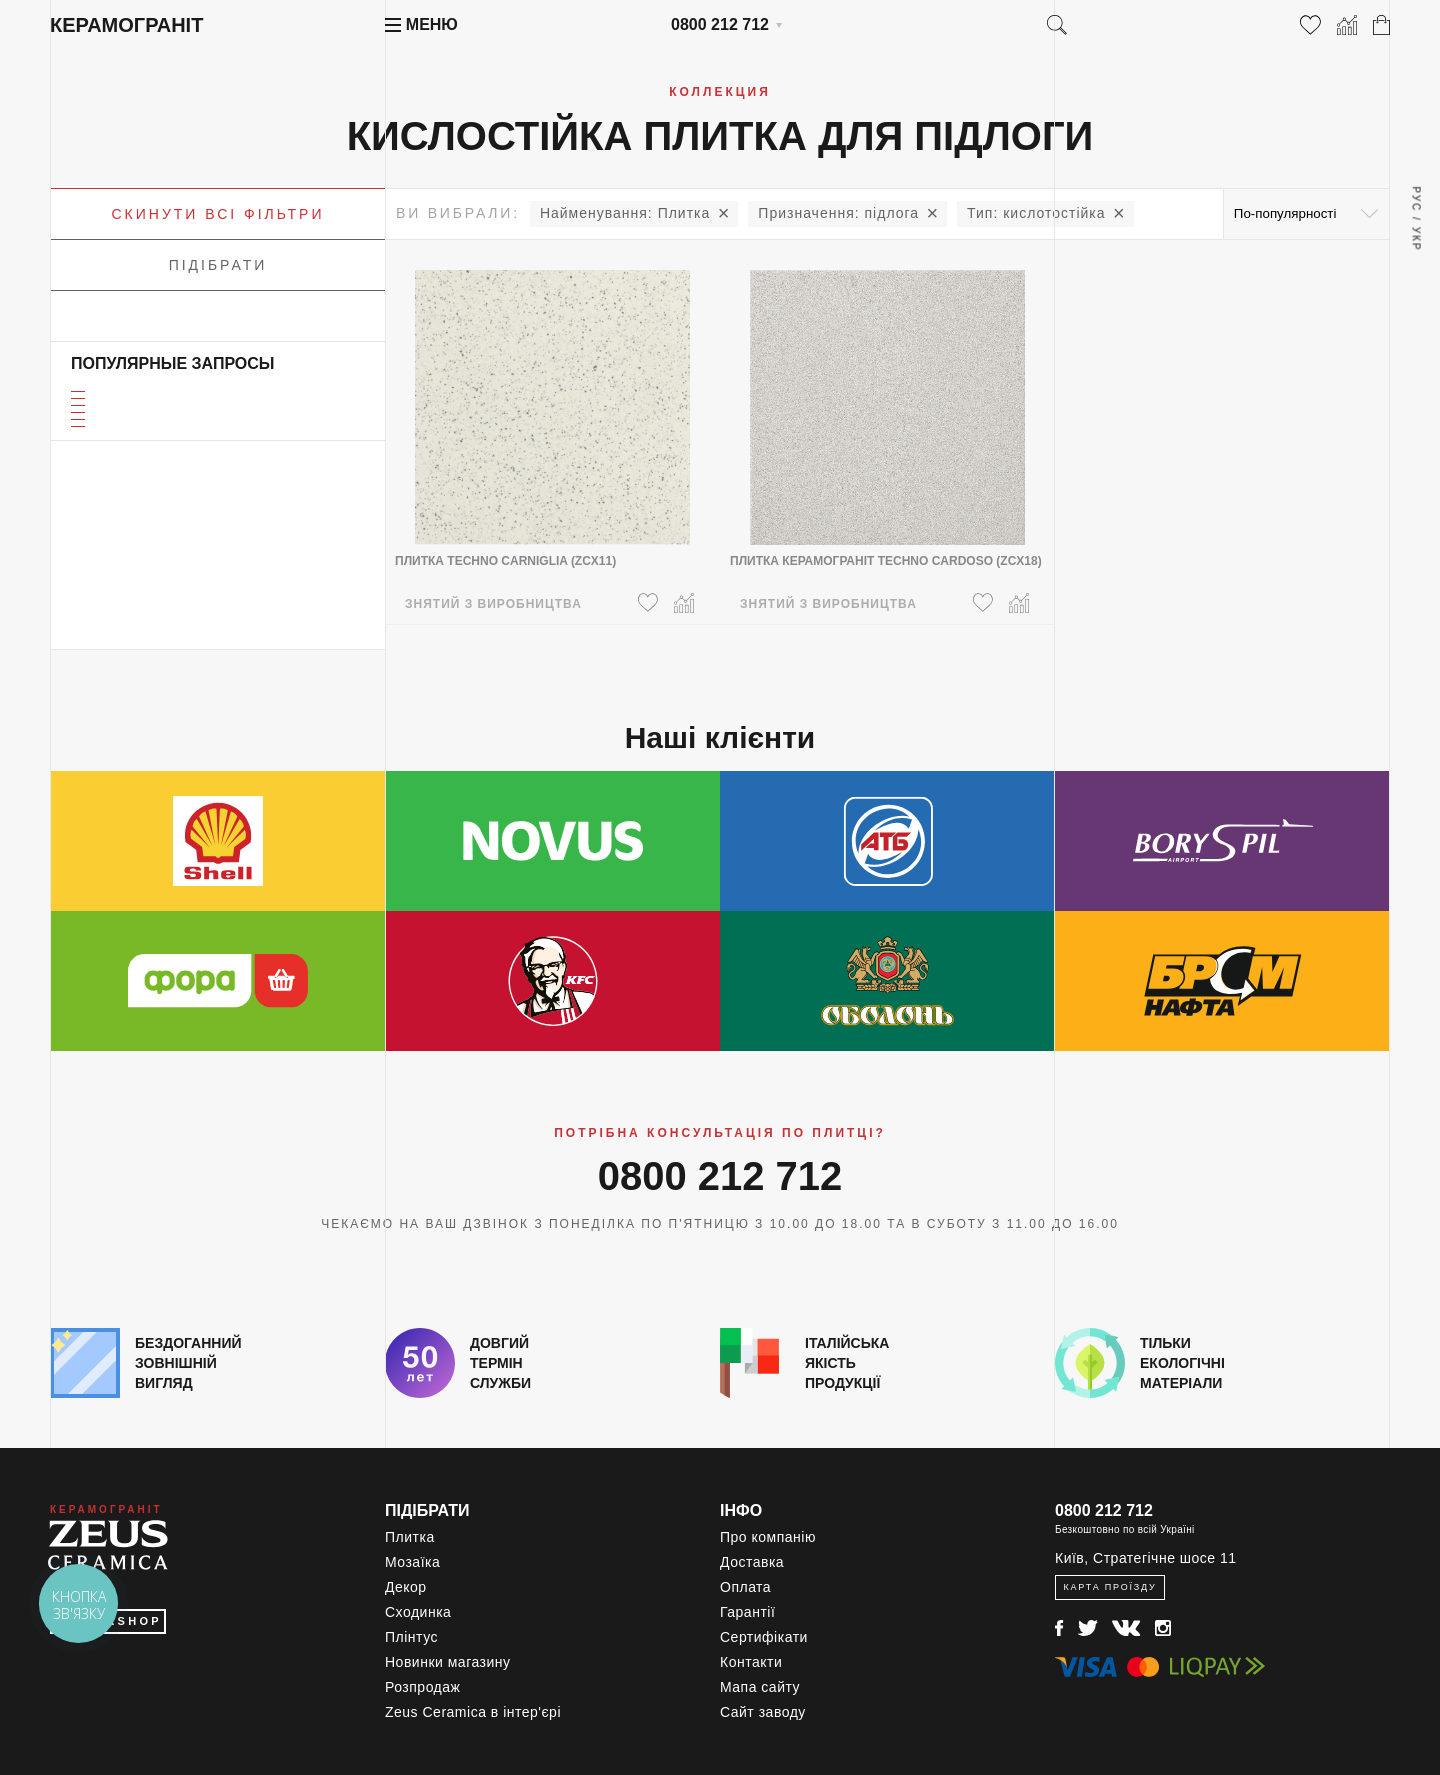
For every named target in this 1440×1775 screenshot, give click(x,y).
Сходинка (418, 1612)
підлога (838, 213)
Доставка (752, 1562)
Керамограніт (126, 25)
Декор (406, 1587)
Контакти (751, 1662)
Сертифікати (764, 1637)
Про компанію (768, 1537)
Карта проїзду (1109, 1587)
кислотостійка (1036, 213)
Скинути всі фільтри (218, 214)
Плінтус (411, 1637)
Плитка (625, 213)
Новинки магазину (448, 1662)
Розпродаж (422, 1687)
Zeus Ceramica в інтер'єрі (473, 1712)
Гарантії (747, 1612)
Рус (1415, 199)
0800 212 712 (720, 24)
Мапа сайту (760, 1687)
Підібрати (218, 265)
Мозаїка (412, 1562)
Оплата (745, 1587)
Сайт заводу (763, 1712)
